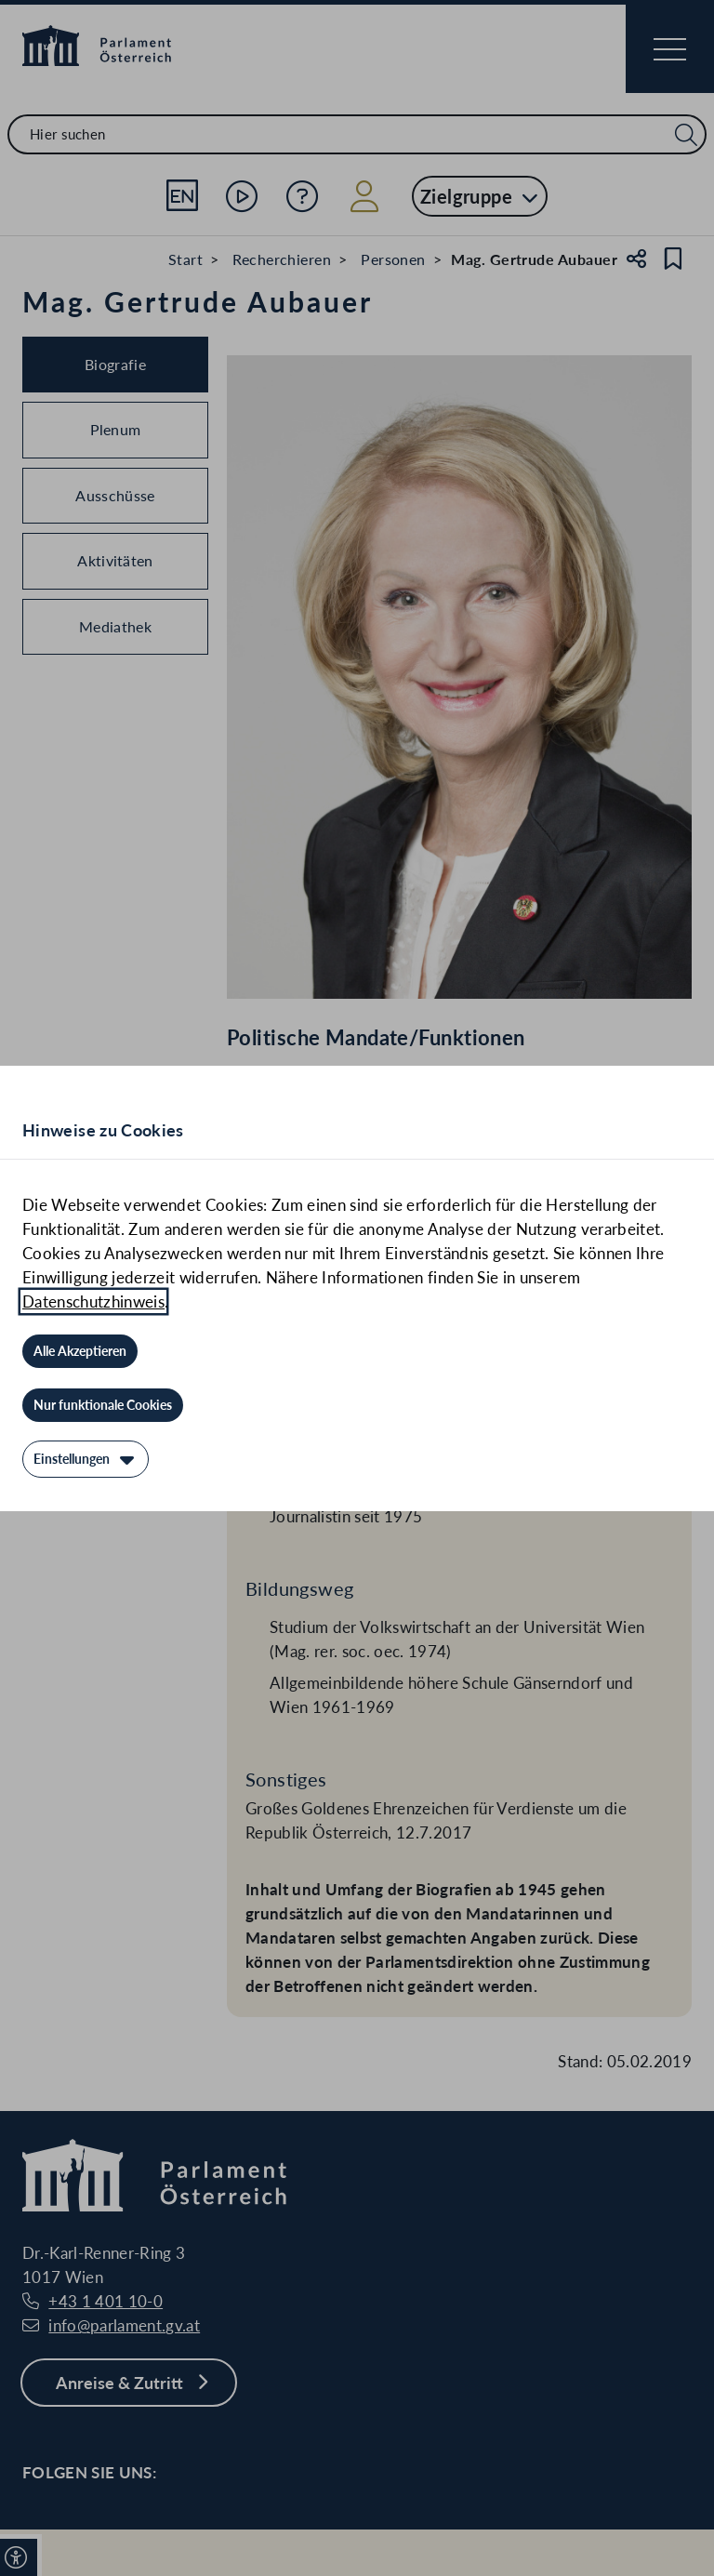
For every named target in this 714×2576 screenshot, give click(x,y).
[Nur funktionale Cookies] (102, 1405)
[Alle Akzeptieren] (80, 1351)
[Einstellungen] (85, 1459)
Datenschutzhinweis (93, 1301)
